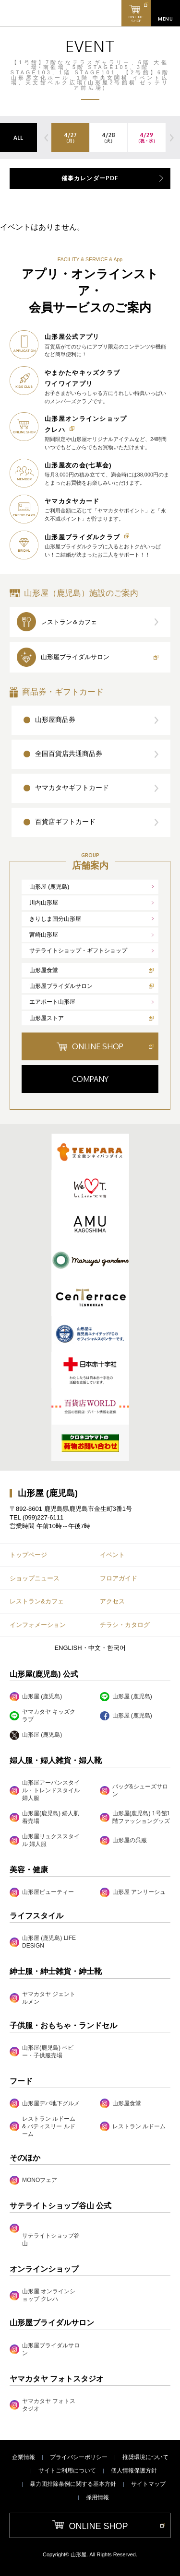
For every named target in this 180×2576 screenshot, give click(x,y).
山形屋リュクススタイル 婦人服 (45, 1840)
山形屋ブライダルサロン (75, 657)
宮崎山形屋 (43, 934)
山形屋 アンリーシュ (133, 1892)
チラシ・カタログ (125, 1624)
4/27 (70, 137)
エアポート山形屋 (52, 1001)
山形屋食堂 (43, 970)
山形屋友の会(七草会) (78, 465)
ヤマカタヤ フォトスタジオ (42, 2405)
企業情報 (23, 2457)
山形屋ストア (46, 1018)
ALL (18, 137)
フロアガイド (118, 1578)
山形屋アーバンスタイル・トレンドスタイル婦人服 (45, 1790)
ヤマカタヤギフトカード (72, 787)
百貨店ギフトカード (65, 821)
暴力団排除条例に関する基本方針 (73, 2484)
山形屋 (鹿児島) (49, 886)
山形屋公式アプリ (72, 336)
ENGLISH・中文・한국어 (89, 1647)
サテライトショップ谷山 (51, 2239)
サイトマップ (148, 2484)
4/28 (108, 137)
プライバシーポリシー (79, 2457)
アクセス (112, 1601)
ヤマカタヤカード (72, 501)
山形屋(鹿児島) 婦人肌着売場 (44, 1817)
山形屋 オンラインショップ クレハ (42, 2295)
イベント (112, 1554)
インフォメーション (38, 1624)
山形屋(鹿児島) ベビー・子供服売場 (41, 2051)
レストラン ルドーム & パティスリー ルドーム (42, 2126)
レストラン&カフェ (37, 1601)
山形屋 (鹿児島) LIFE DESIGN (43, 1942)
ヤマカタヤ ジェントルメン (42, 1998)
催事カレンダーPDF (90, 178)
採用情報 (97, 2497)
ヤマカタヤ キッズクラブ (42, 1715)
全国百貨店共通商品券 (68, 753)
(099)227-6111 (43, 1517)
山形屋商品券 (55, 719)
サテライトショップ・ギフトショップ (78, 950)
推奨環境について (145, 2457)
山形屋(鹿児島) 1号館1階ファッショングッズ (135, 1817)
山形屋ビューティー (42, 1892)
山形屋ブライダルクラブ (82, 537)
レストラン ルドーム (133, 2126)
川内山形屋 (43, 902)
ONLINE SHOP (97, 1046)
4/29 (146, 137)
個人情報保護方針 (134, 2470)
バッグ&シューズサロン (134, 1790)
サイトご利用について (67, 2470)
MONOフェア (33, 2180)
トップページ (28, 1554)
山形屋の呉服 (123, 1840)
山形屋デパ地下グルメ (45, 2103)
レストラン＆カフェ (69, 622)
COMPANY (90, 1079)
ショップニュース (35, 1578)
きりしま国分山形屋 (55, 919)
